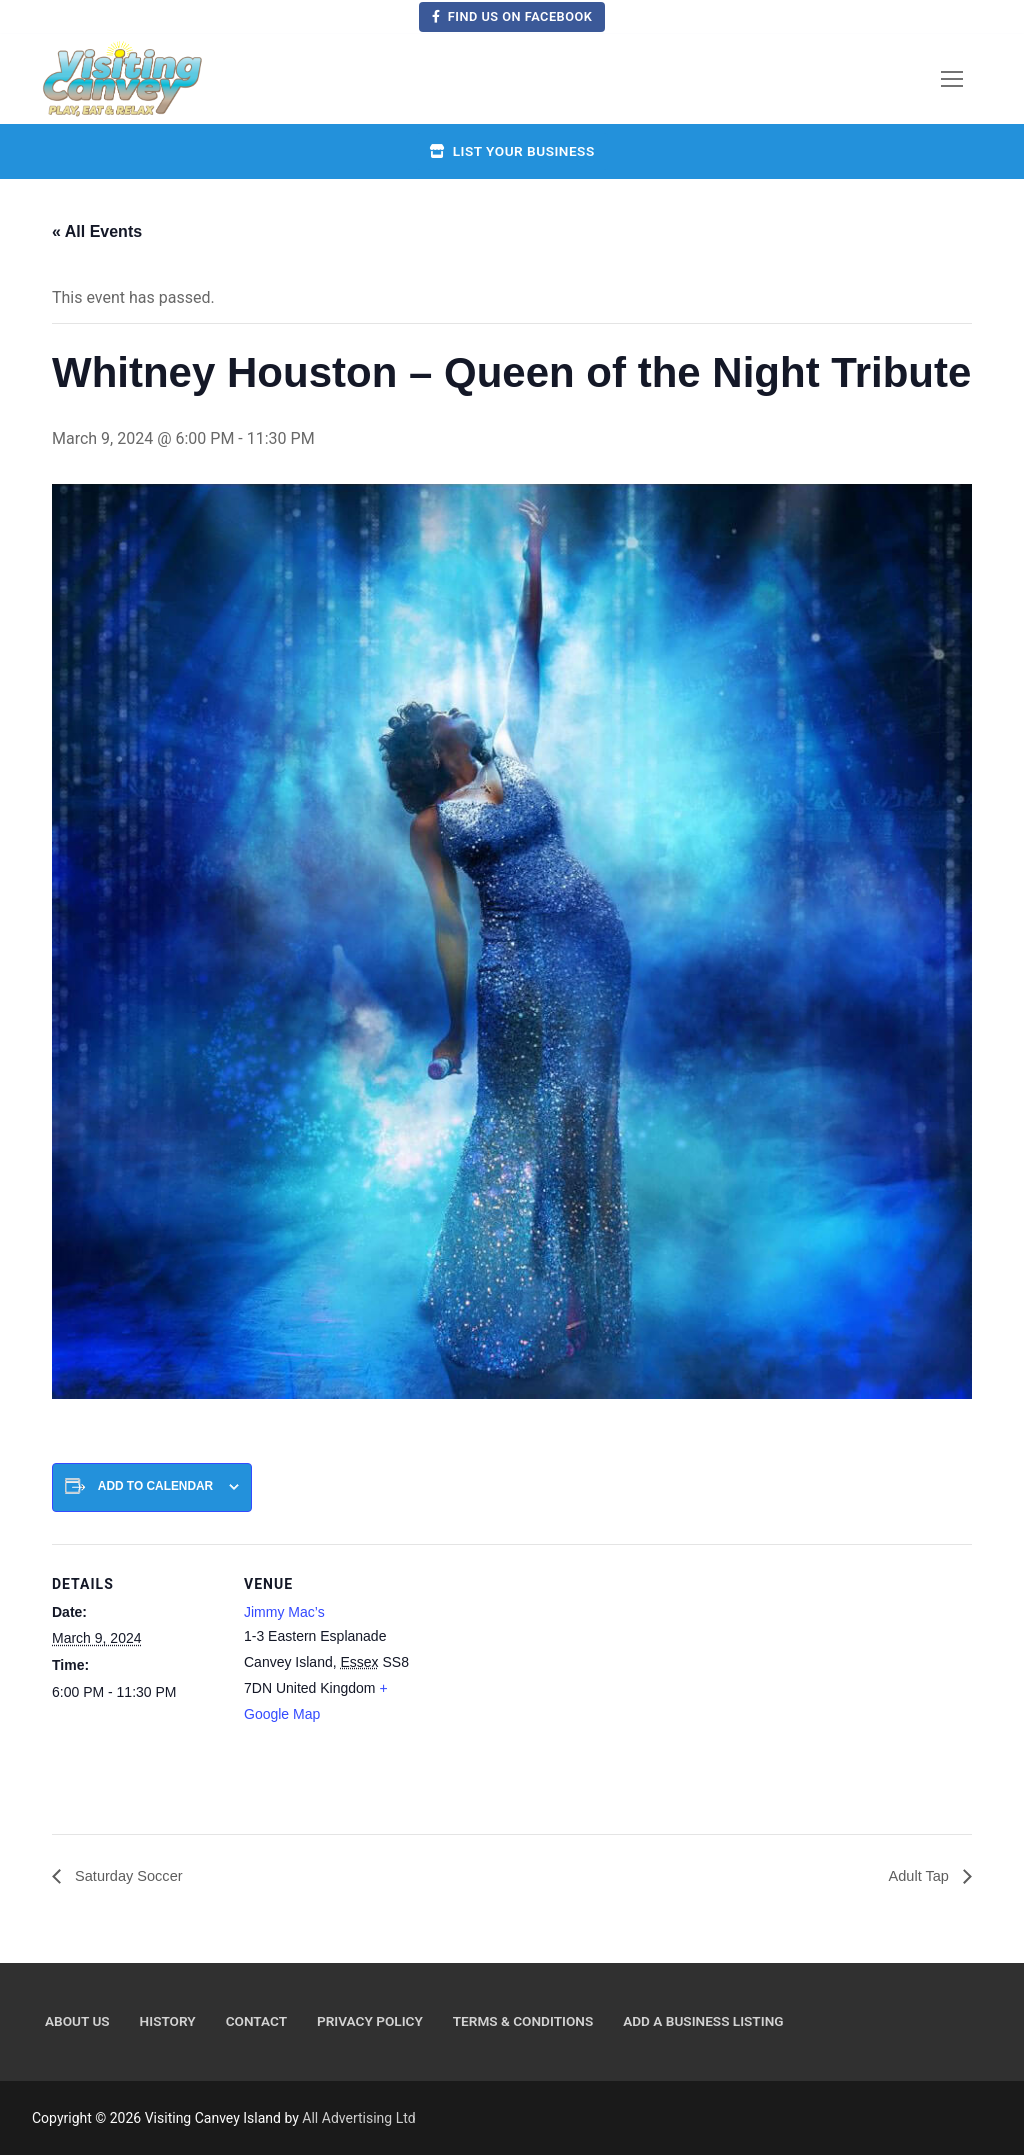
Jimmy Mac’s (284, 1612)
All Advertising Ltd (358, 2119)
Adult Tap (917, 1876)
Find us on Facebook (512, 16)
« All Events (97, 231)
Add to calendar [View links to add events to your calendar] (155, 1486)
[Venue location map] (541, 1682)
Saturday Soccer (132, 1876)
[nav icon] (952, 79)
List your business (511, 151)
